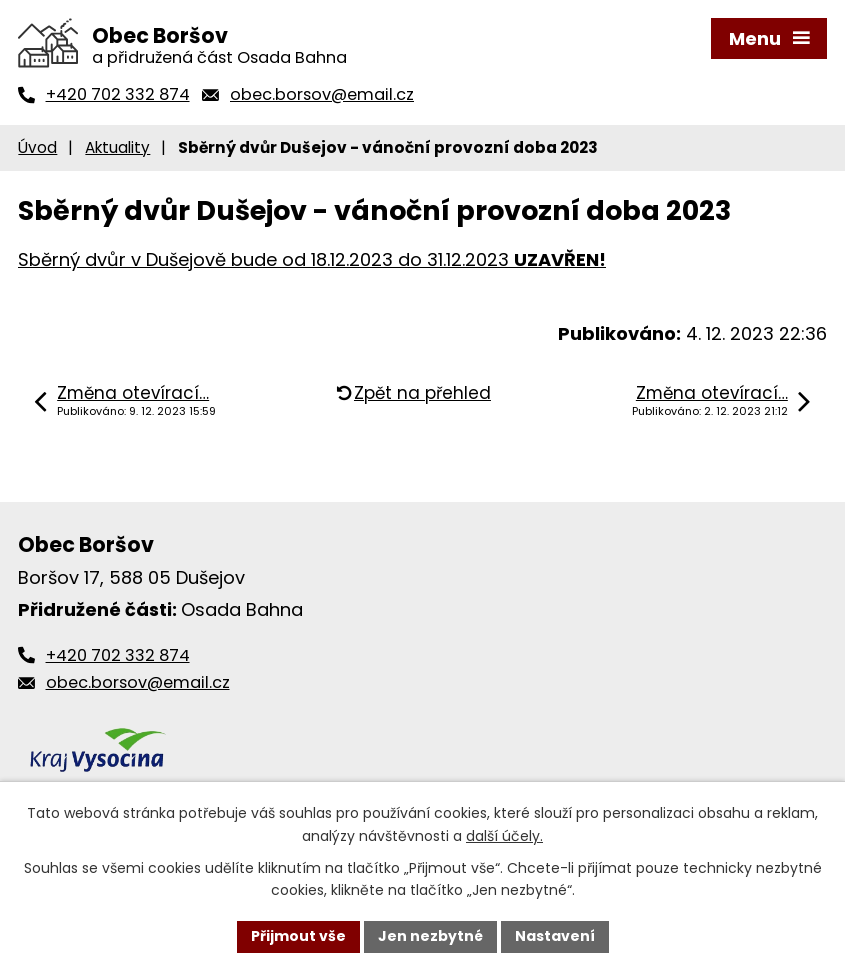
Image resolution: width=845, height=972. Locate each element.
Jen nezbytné (430, 936)
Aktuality (117, 147)
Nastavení (555, 936)
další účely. (504, 836)
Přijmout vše (298, 936)
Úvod (37, 147)
